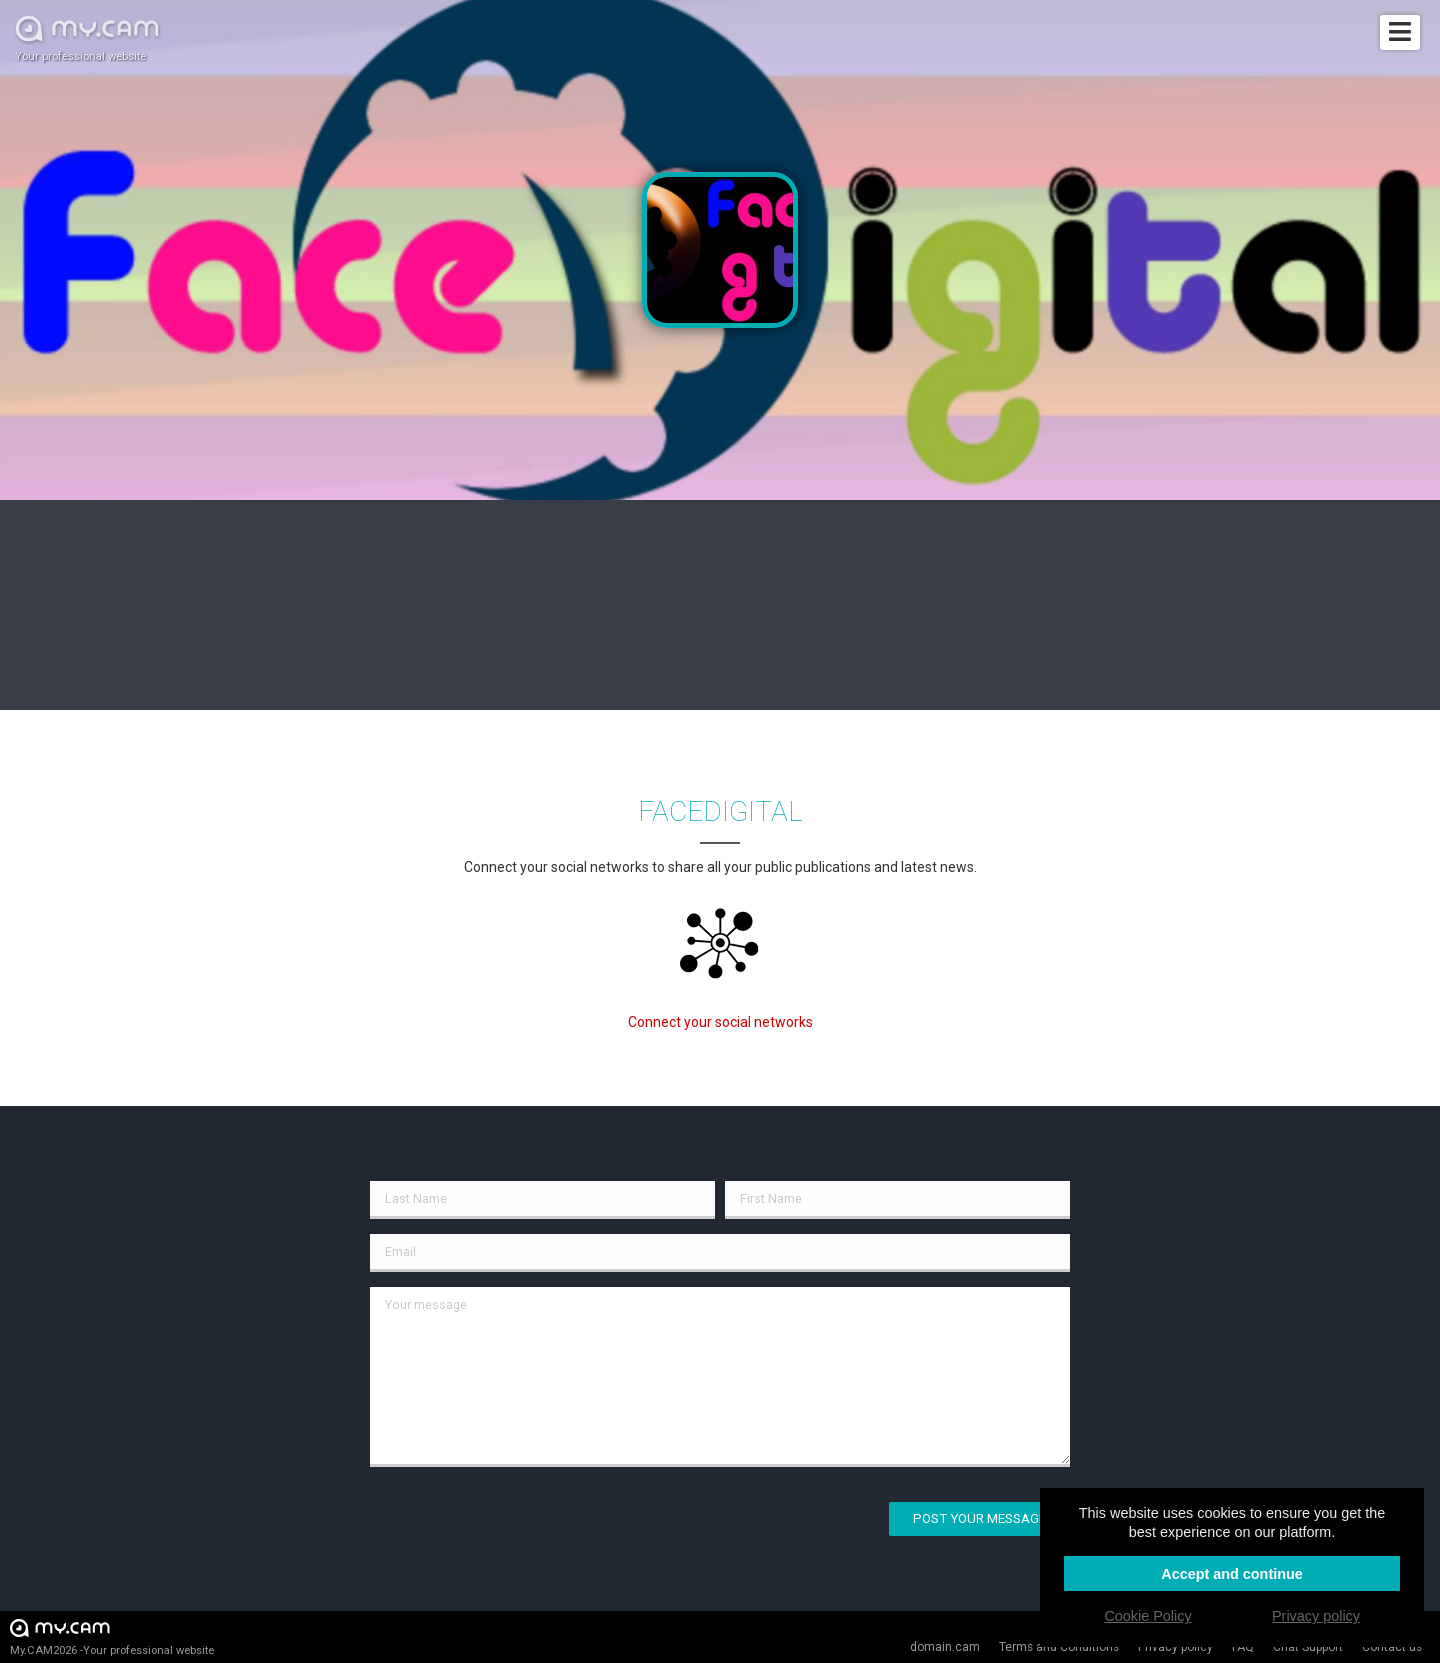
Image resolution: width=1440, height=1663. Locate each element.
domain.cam (945, 1647)
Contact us (1392, 1647)
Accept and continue (1232, 1574)
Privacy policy (1175, 1647)
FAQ (1243, 1647)
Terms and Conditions (1059, 1647)
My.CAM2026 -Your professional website (112, 1636)
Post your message (979, 1518)
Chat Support (1308, 1647)
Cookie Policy (1147, 1616)
